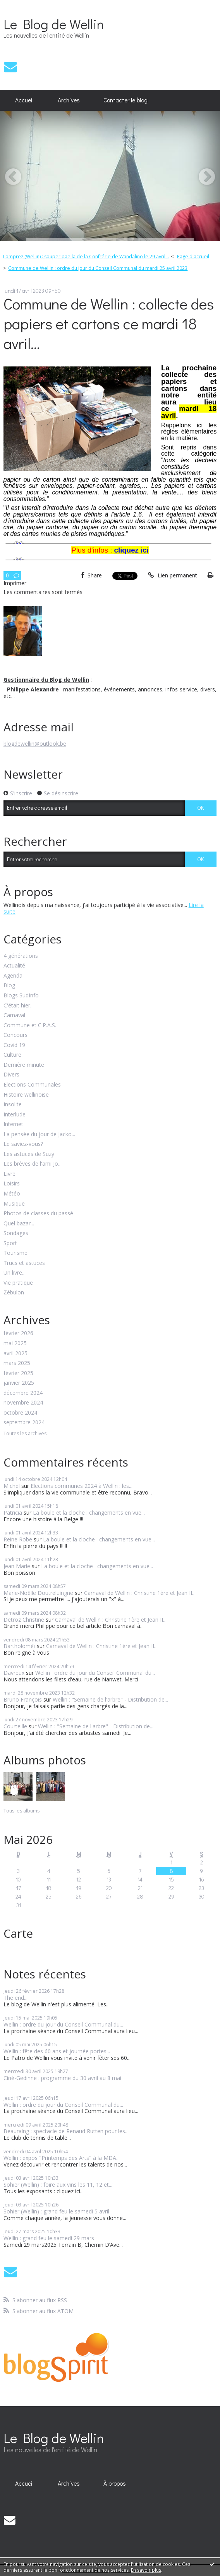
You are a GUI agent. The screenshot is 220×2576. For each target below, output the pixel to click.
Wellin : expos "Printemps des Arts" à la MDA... (61, 2157)
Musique (14, 1204)
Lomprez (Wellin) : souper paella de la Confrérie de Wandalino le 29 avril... (86, 256)
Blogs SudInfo (21, 995)
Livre (9, 1174)
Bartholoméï (19, 1646)
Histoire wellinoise (26, 1095)
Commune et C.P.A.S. (29, 1025)
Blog (9, 985)
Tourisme (15, 1253)
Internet (13, 1124)
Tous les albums (21, 1810)
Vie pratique (18, 1283)
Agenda (12, 976)
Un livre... (14, 1273)
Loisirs (11, 1183)
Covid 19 (14, 1045)
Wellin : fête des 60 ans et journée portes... (56, 2051)
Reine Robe (17, 1539)
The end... (15, 1997)
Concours (15, 1035)
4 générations (20, 956)
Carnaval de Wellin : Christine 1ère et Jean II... (140, 1592)
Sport (10, 1243)
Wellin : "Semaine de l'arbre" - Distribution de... (110, 1699)
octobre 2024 (20, 1413)
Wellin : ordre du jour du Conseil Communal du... (95, 1672)
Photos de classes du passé (38, 1213)
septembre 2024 (24, 1422)
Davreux (13, 1672)
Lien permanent (172, 575)
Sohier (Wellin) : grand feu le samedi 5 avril (56, 2211)
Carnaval (14, 1015)
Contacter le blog (125, 100)
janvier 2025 (18, 1383)
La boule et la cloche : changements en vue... (89, 1512)
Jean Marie (16, 1566)
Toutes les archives (24, 1434)
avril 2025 (15, 1353)
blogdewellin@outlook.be (34, 743)
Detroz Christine (23, 1619)
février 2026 (18, 1333)
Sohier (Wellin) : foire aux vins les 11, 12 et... (57, 2184)
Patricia (12, 1512)
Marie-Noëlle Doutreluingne (38, 1592)
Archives (69, 100)
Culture (12, 1055)
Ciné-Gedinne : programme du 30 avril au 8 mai (62, 2078)
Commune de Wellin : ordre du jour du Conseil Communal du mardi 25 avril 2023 (97, 268)
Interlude (14, 1114)
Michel (11, 1485)
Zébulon (13, 1292)
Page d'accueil (193, 256)
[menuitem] (24, 100)
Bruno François (22, 1699)
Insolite (12, 1104)
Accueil (24, 100)
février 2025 (18, 1373)
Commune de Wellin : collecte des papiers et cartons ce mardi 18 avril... (108, 323)
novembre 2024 (23, 1402)
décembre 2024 (23, 1393)
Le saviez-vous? (23, 1144)
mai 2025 (15, 1343)
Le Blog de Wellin (53, 24)
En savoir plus (146, 2570)
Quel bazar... (18, 1223)
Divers (11, 1074)
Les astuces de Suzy (28, 1154)
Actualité (14, 965)
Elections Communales (32, 1085)
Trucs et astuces (24, 1263)
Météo (11, 1193)
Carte (18, 1933)
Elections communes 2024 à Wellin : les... (81, 1485)
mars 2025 (16, 1363)
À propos (114, 2483)
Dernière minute (23, 1065)
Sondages (15, 1233)
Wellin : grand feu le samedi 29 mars (48, 2238)
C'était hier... (18, 1005)
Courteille (15, 1726)
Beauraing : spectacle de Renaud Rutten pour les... (66, 2131)
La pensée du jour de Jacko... (39, 1134)
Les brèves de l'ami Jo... (32, 1164)
